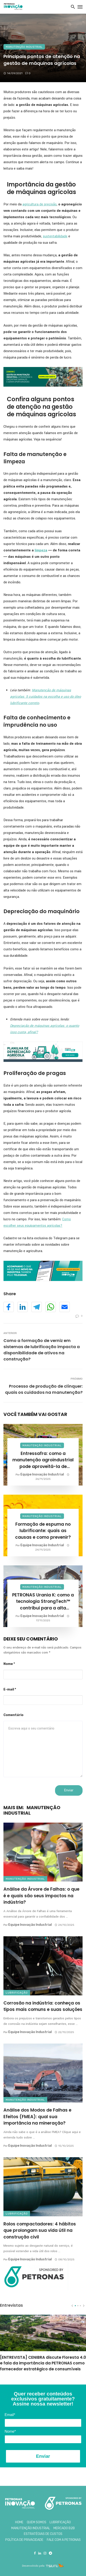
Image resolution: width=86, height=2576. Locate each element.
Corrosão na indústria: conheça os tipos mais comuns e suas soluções (42, 2006)
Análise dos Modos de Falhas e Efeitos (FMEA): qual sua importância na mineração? (37, 2116)
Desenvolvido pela (33, 2566)
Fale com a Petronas (64, 2540)
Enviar (43, 2456)
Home (19, 2522)
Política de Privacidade (24, 2540)
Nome (9, 1664)
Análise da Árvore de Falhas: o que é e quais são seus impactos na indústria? (41, 1895)
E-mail (9, 1689)
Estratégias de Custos (43, 2534)
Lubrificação (17, 1992)
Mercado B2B (64, 2528)
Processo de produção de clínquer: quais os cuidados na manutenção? (44, 1389)
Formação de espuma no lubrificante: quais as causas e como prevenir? (43, 1530)
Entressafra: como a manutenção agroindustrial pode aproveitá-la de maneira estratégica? (43, 1460)
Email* (10, 2415)
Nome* (10, 2431)
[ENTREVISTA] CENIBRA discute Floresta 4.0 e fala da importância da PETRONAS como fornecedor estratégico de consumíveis (43, 2363)
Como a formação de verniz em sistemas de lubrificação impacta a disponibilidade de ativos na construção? (41, 1350)
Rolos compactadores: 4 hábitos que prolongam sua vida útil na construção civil (39, 2230)
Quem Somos (36, 2522)
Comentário (13, 1715)
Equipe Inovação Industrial (42, 1474)
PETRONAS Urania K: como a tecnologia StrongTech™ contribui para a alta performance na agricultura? (43, 1602)
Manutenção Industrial (24, 46)
